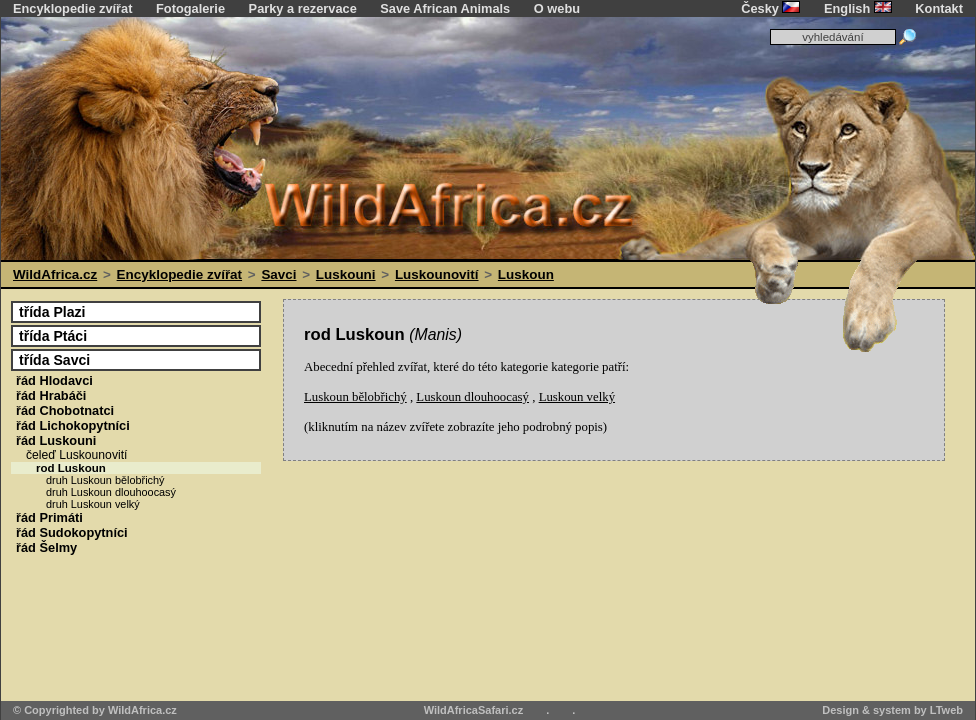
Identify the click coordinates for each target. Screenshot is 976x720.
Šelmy (46, 547)
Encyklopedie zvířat (72, 8)
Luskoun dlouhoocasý (472, 397)
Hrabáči (51, 395)
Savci (278, 274)
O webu (557, 8)
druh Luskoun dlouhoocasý (111, 492)
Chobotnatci (65, 410)
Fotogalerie (190, 8)
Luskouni (346, 274)
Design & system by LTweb (892, 710)
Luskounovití (437, 274)
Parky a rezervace (303, 8)
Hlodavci (54, 380)
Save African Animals (445, 8)
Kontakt (939, 8)
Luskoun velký (577, 397)
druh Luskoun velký (93, 504)
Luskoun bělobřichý (355, 397)
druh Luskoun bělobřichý (105, 480)
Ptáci (53, 336)
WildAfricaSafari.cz (474, 710)
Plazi (52, 312)
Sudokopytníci (72, 532)
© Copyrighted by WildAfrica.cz (95, 710)
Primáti (49, 517)
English (858, 8)
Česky (770, 8)
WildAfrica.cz (55, 274)
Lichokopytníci (73, 425)
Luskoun (526, 274)
